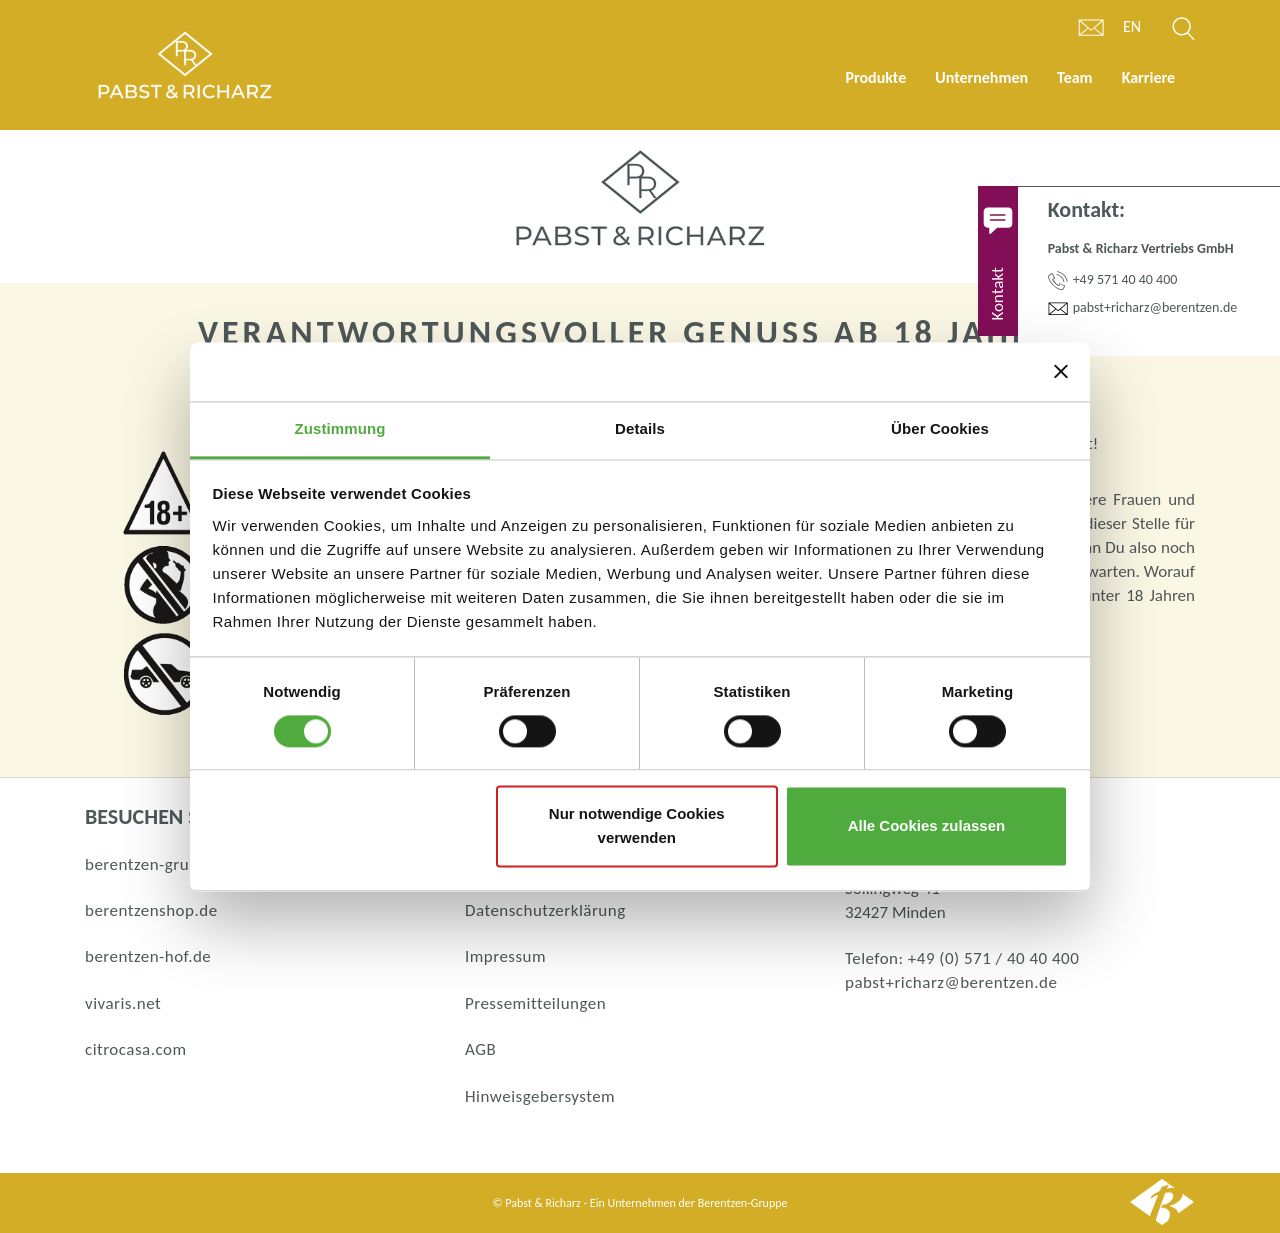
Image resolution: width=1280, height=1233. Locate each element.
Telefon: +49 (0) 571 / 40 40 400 (962, 958)
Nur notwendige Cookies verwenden (637, 826)
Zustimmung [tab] (340, 428)
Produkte (875, 77)
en (1132, 26)
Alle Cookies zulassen (927, 826)
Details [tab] (640, 428)
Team (1075, 77)
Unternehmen (981, 77)
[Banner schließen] (1061, 371)
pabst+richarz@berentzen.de (951, 982)
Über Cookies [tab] (940, 428)
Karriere (1148, 77)
